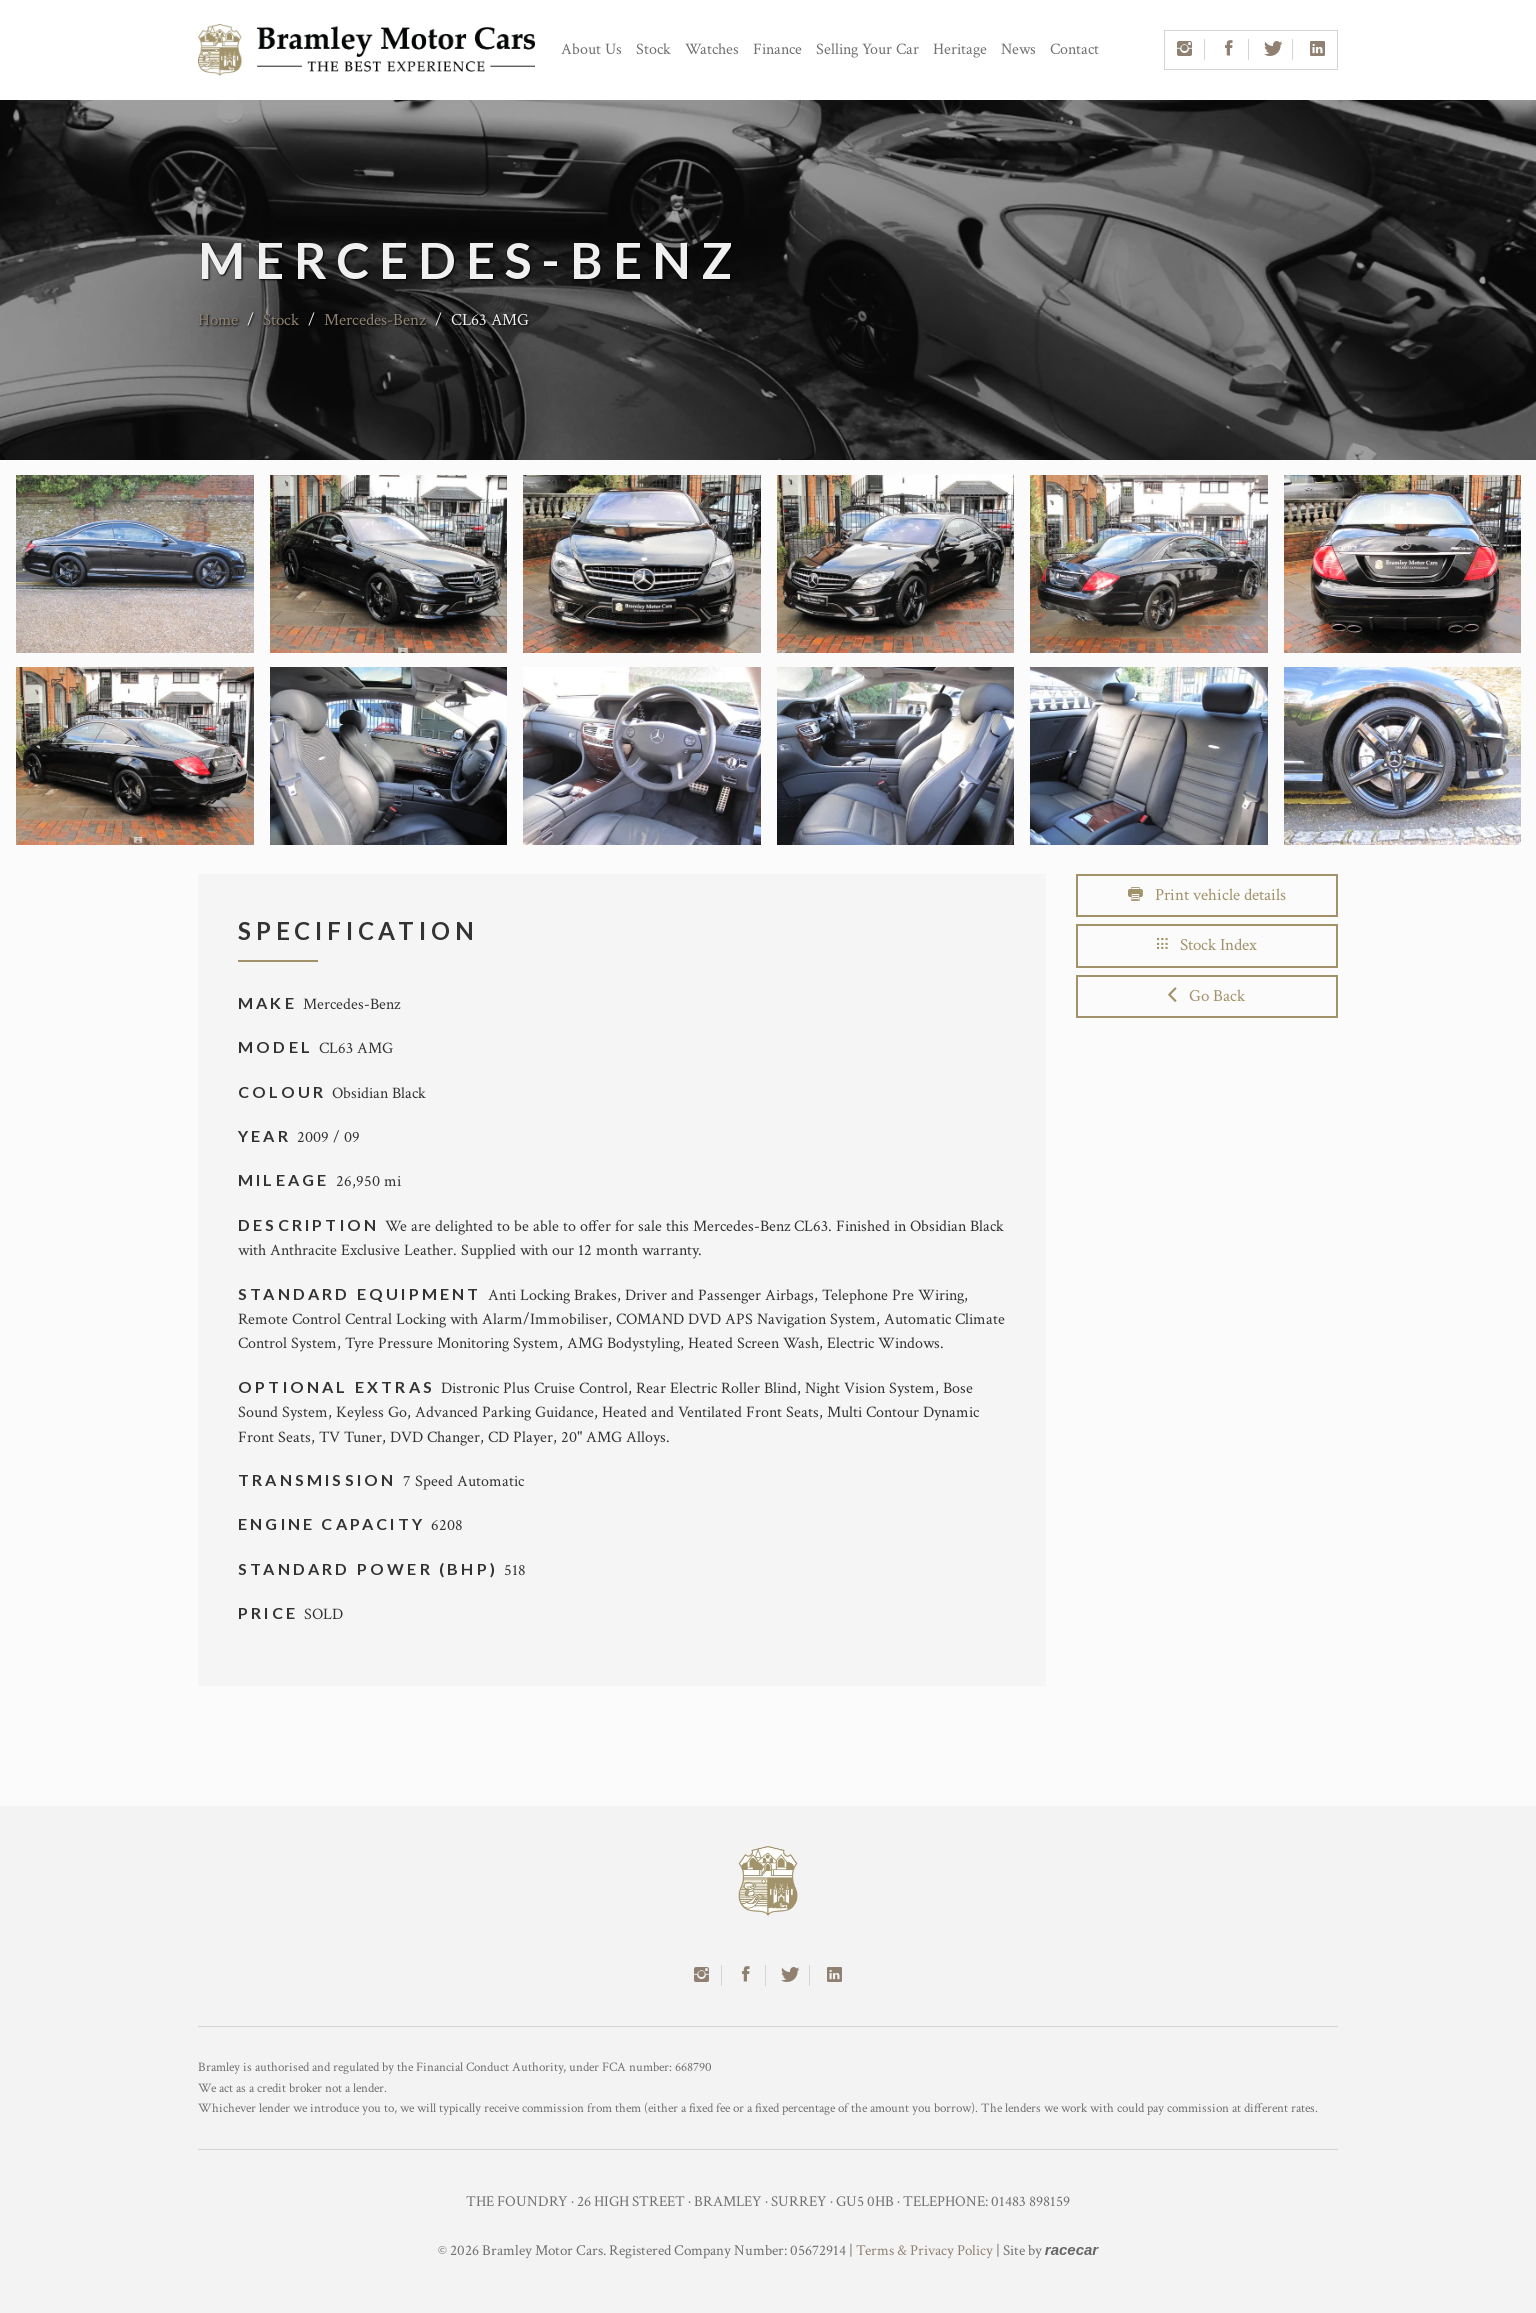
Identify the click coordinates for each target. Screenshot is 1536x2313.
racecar (1071, 2249)
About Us (591, 49)
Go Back (1206, 996)
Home (218, 320)
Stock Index (1207, 945)
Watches (712, 49)
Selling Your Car (867, 49)
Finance (777, 49)
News (1018, 49)
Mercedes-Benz (375, 320)
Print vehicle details (1207, 895)
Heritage (960, 49)
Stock (653, 49)
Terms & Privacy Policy (924, 2250)
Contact (1074, 49)
